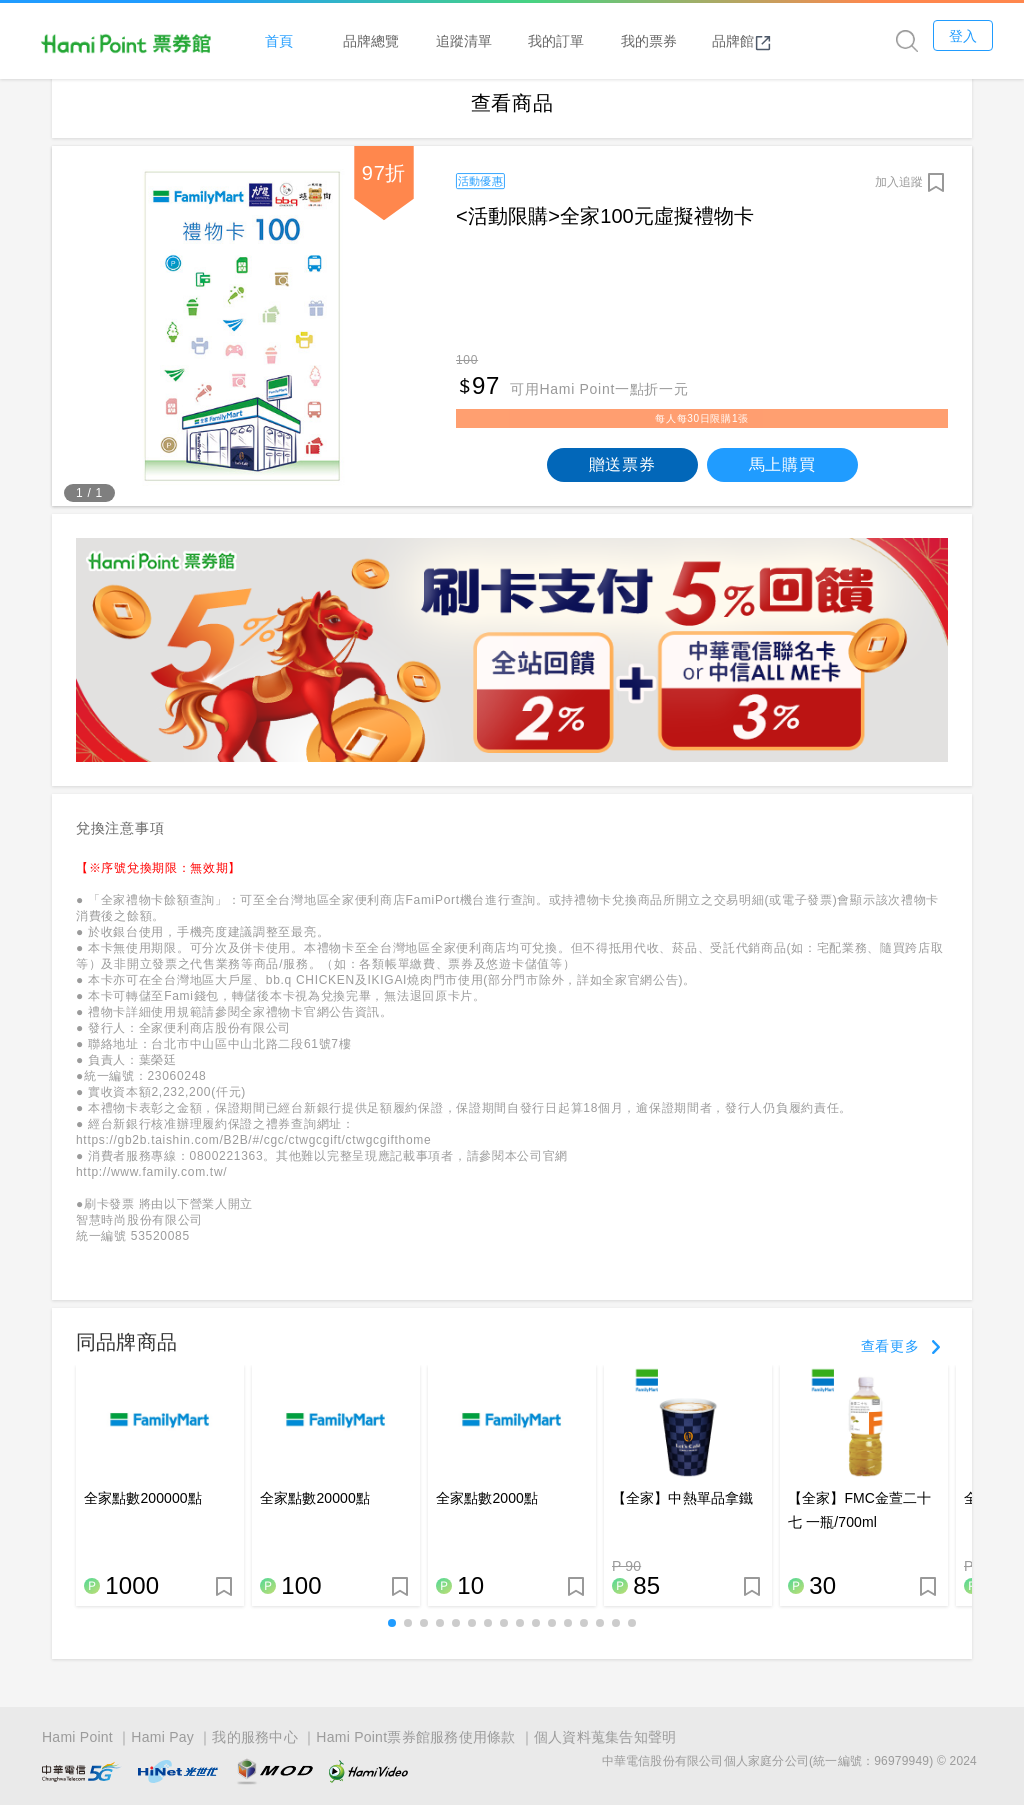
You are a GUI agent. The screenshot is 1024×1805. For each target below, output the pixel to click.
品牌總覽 (405, 41)
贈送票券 (622, 477)
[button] (392, 1637)
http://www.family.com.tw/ (151, 1186)
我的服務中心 (255, 1738)
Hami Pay (162, 1738)
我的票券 (682, 41)
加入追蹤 (899, 195)
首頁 (312, 41)
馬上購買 (782, 477)
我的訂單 (590, 41)
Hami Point (77, 1738)
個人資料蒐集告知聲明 (605, 1738)
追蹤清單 (497, 41)
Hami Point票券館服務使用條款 (415, 1738)
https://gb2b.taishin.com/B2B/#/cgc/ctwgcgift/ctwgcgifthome (253, 1154)
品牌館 (775, 42)
